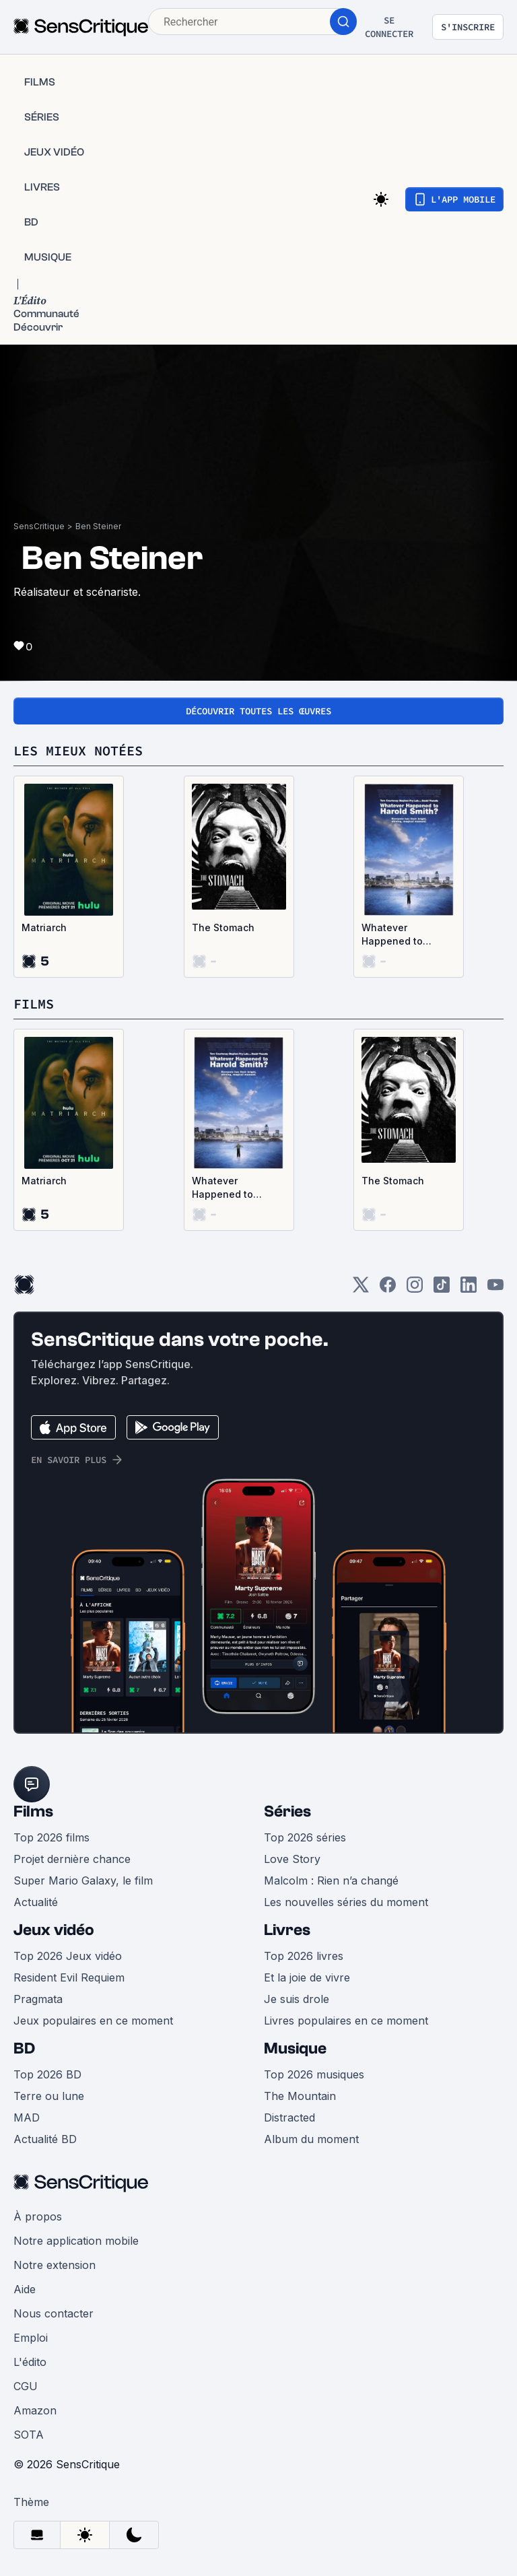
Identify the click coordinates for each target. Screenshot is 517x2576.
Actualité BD (45, 2139)
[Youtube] (495, 1289)
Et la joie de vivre (307, 1977)
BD (24, 2048)
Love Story (292, 1859)
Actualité (35, 1902)
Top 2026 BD (47, 2074)
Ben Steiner (98, 526)
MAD (26, 2117)
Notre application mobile (76, 2240)
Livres (287, 1930)
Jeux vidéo (53, 1930)
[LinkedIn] (468, 1289)
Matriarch (44, 927)
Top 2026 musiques (314, 2074)
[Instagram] (415, 1289)
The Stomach (223, 927)
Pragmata (38, 1999)
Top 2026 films (51, 1837)
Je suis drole (296, 1999)
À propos (37, 2216)
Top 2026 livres (303, 1956)
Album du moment (311, 2139)
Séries (287, 1811)
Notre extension (54, 2265)
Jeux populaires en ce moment (93, 2020)
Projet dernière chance (72, 1859)
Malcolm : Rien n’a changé (331, 1880)
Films (33, 1811)
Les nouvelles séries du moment (346, 1902)
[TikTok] (442, 1289)
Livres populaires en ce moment (346, 2020)
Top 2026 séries (305, 1837)
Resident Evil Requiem (69, 1977)
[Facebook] (388, 1289)
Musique (295, 2048)
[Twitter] (361, 1289)
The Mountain (300, 2096)
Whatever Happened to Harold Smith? (394, 935)
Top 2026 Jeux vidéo (67, 1956)
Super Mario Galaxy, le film (83, 1880)
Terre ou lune (48, 2096)
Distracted (289, 2117)
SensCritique (39, 526)
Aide (24, 2289)
